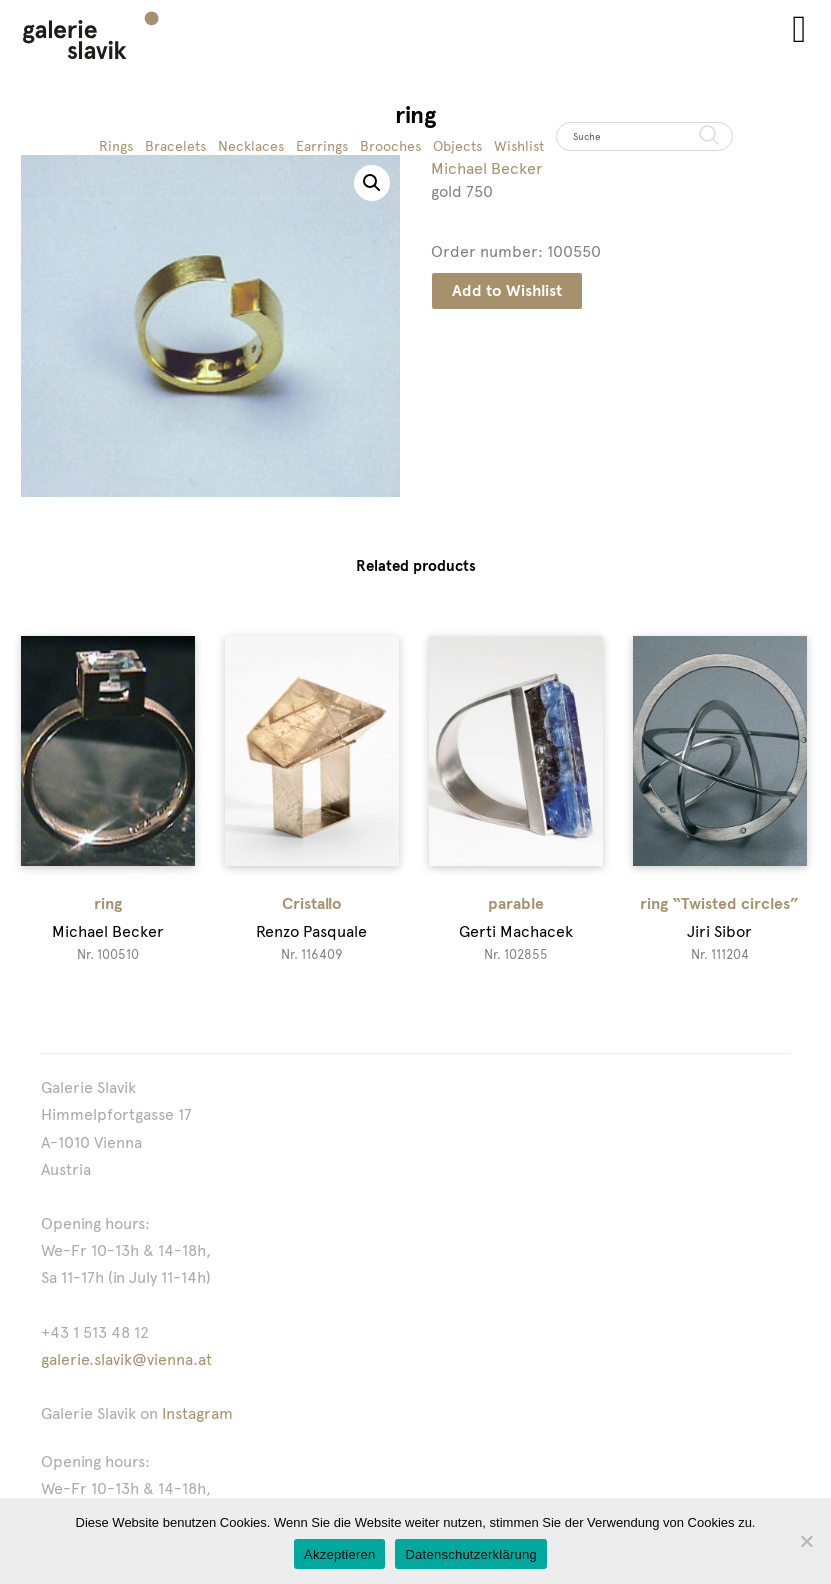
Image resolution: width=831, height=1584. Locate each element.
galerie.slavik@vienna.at (126, 1359)
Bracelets (175, 146)
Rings (116, 146)
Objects (457, 146)
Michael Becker (487, 168)
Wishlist (519, 146)
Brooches (390, 146)
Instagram (197, 1413)
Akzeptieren (339, 1554)
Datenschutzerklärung (470, 1554)
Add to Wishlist (507, 290)
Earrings (322, 146)
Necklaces (251, 146)
